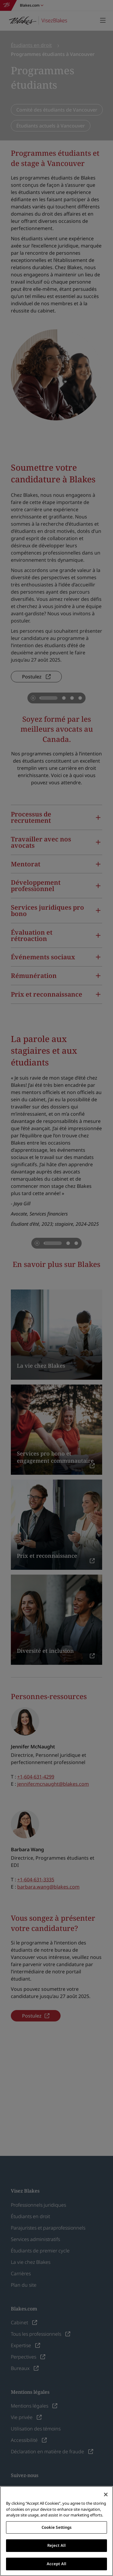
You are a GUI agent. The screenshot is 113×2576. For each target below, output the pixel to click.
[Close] (105, 2494)
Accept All (56, 2563)
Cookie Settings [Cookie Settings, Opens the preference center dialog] (57, 2527)
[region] (56, 2531)
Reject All (56, 2545)
